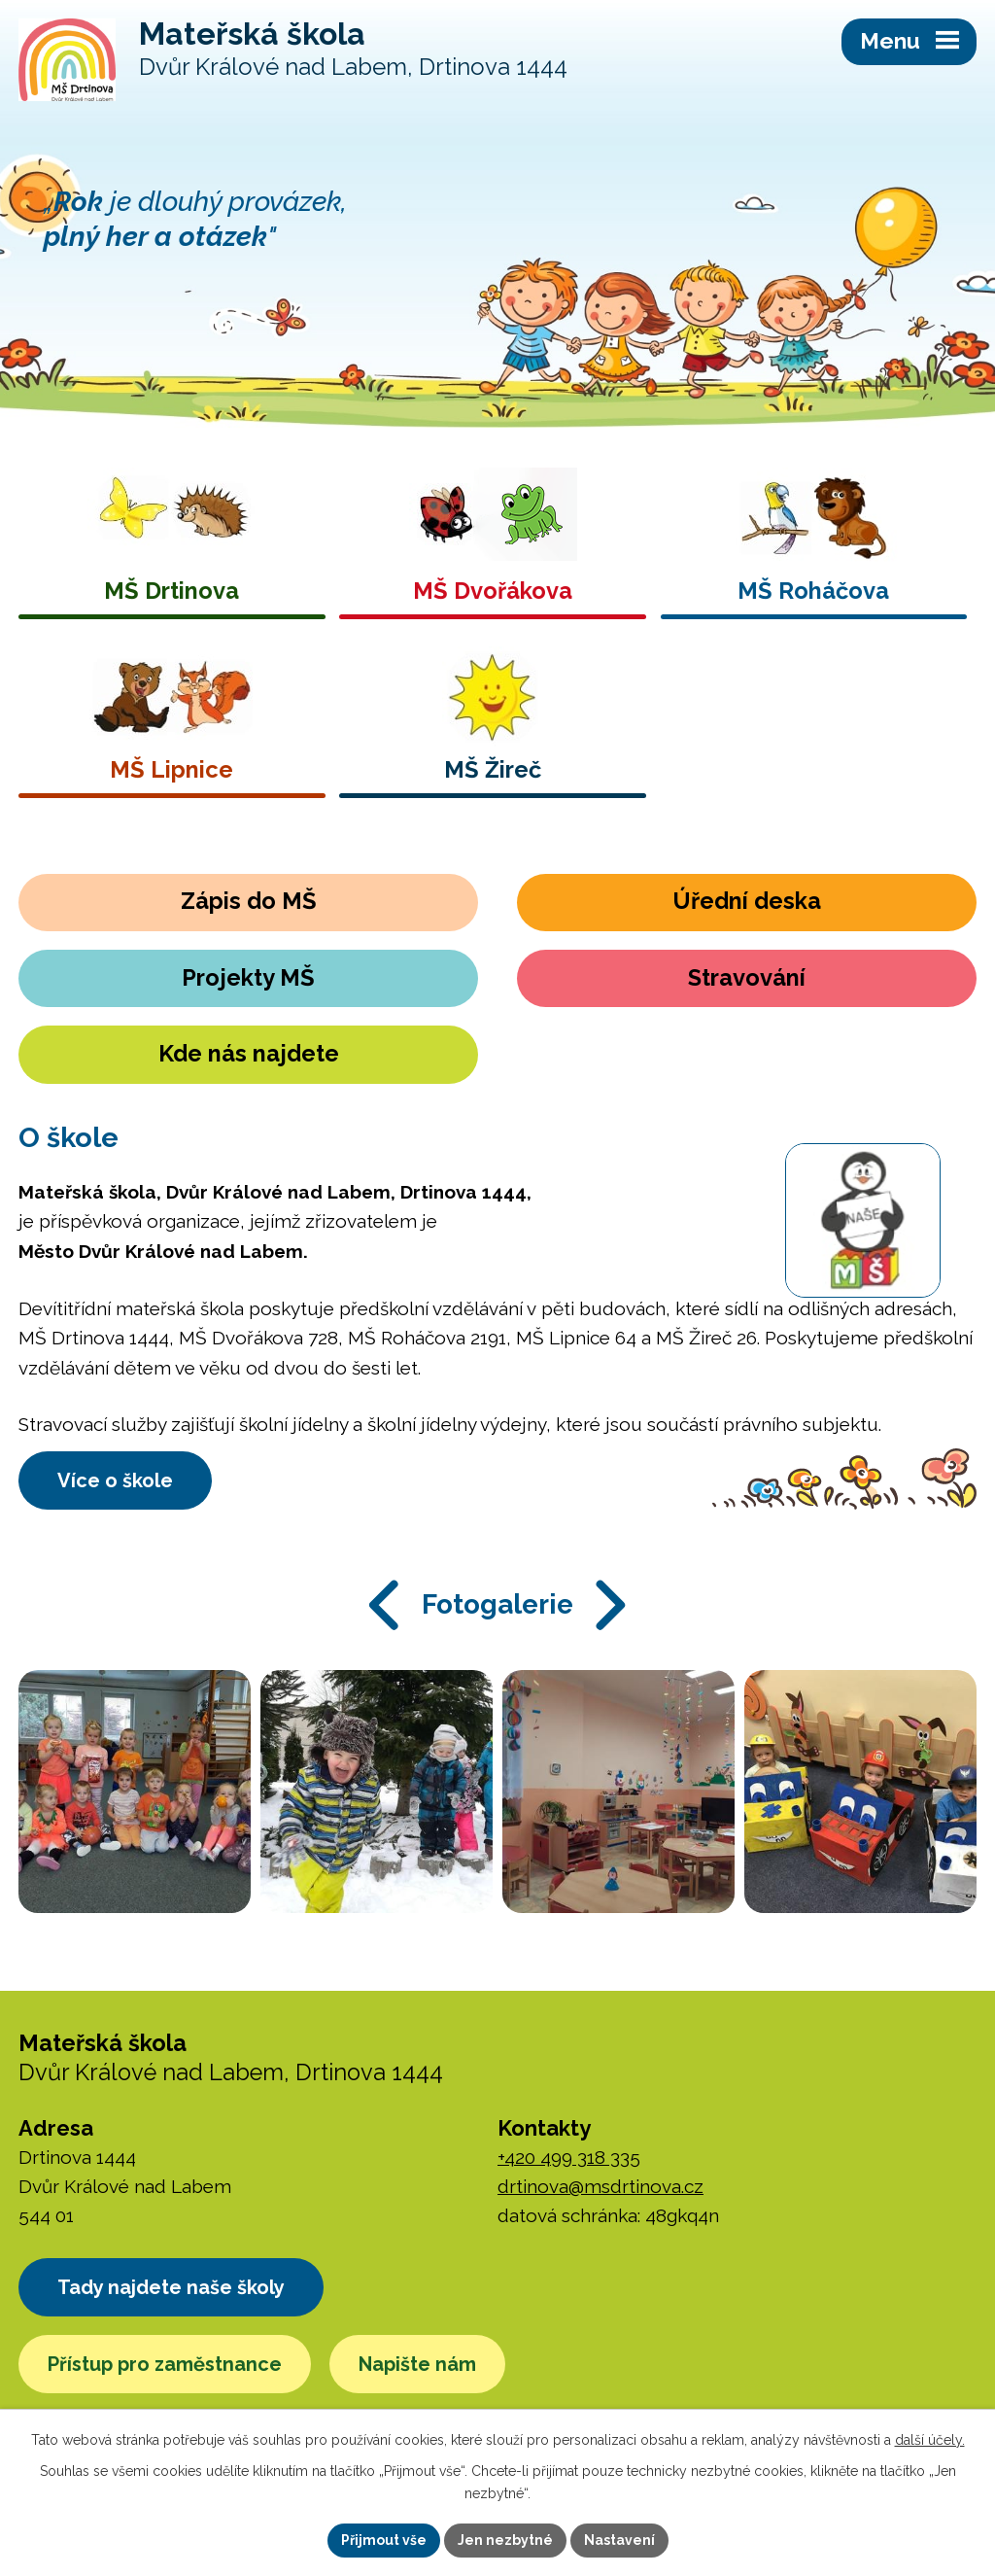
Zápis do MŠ (249, 901)
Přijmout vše (384, 2540)
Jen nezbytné (505, 2540)
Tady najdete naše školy (171, 2287)
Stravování (747, 978)
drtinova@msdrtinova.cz (600, 2186)
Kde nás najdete (248, 1053)
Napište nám (417, 2364)
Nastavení (619, 2540)
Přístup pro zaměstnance (165, 2364)
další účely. (930, 2440)
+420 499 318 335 (569, 2157)
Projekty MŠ (248, 978)
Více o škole (115, 1480)
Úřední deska (746, 901)
